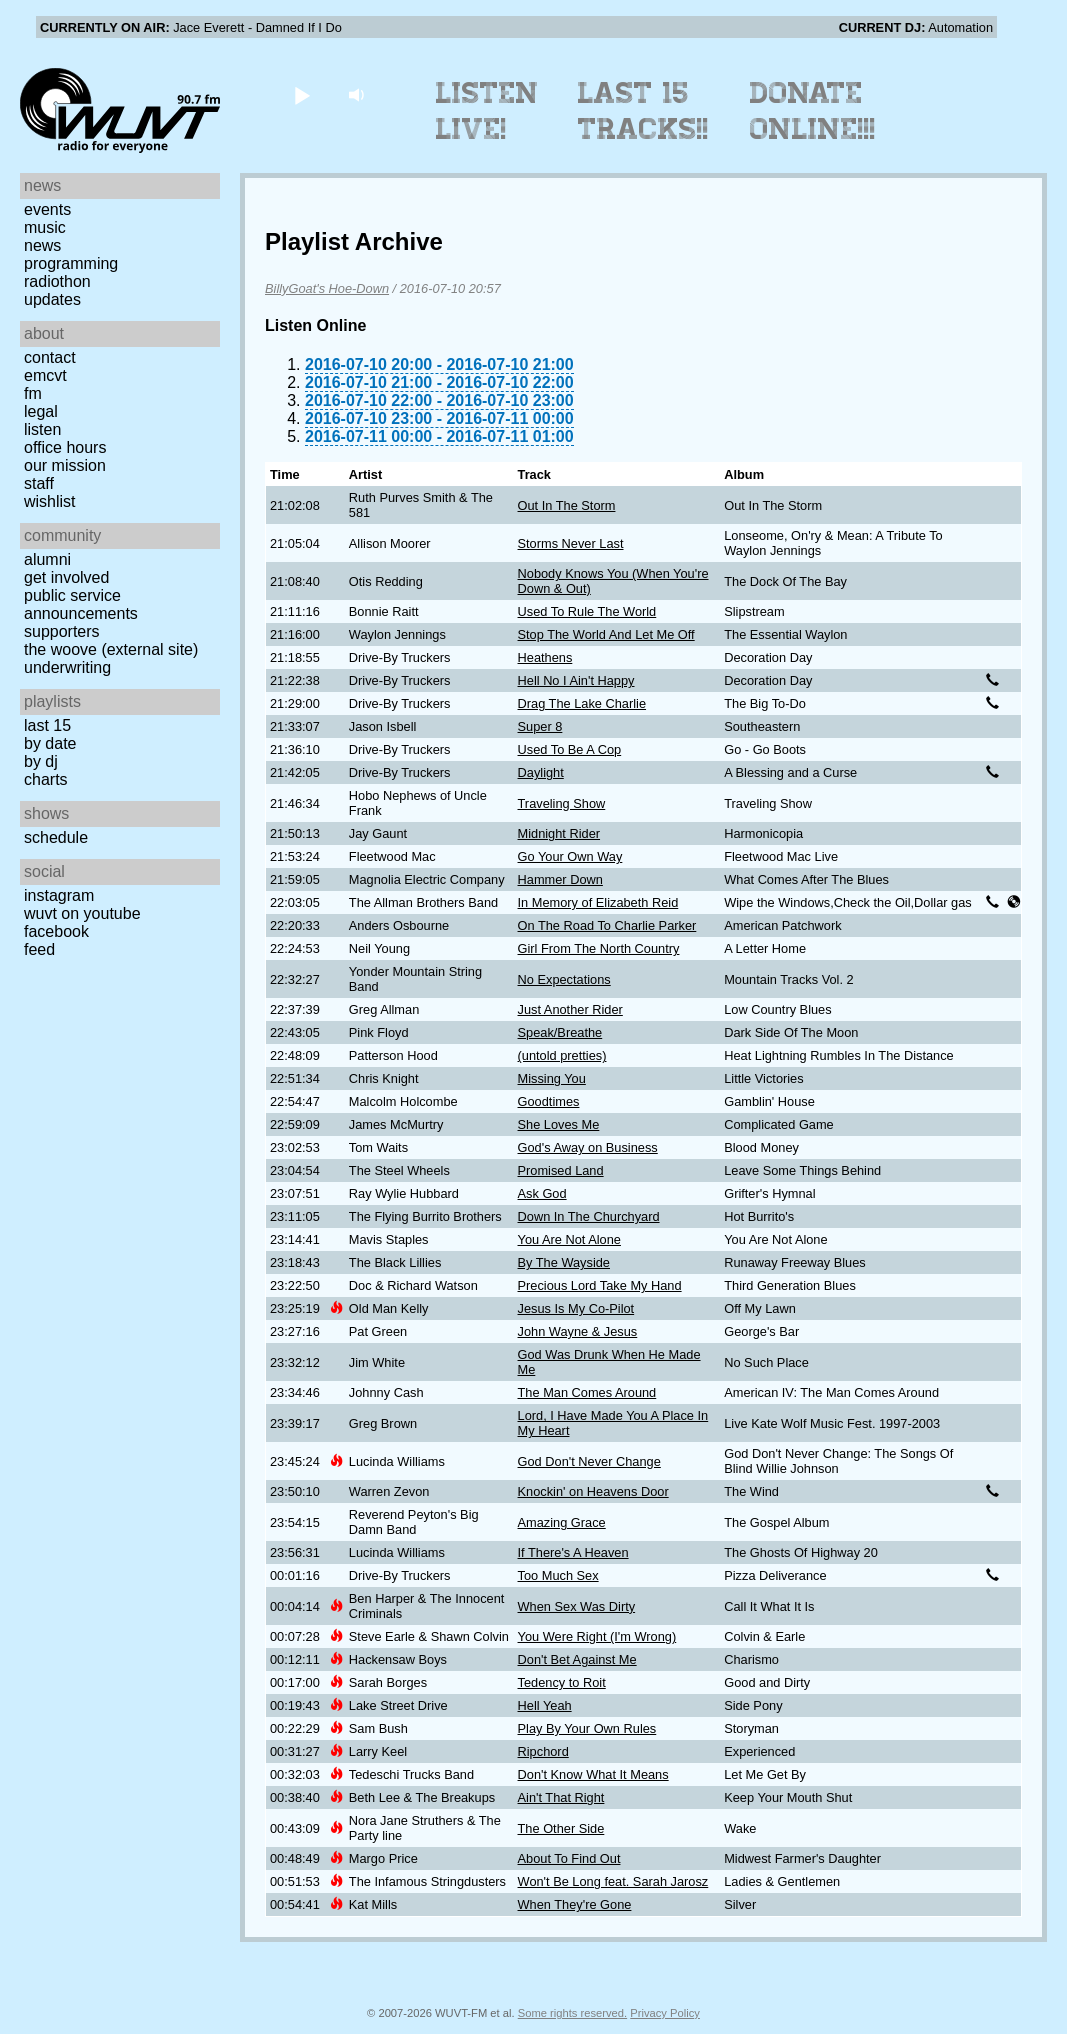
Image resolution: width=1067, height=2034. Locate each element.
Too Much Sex (558, 1575)
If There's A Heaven (573, 1552)
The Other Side (561, 1828)
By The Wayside (564, 1262)
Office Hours (65, 447)
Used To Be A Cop (570, 749)
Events (47, 209)
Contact (50, 357)
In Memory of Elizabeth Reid (598, 902)
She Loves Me (559, 1124)
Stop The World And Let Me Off (606, 634)
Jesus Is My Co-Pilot (576, 1308)
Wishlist (50, 501)
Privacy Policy (665, 2013)
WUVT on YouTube (82, 913)
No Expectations (564, 979)
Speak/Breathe (560, 1032)
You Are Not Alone (569, 1239)
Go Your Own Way (570, 856)
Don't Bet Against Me (577, 1659)
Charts (46, 779)
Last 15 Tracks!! (643, 111)
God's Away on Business (588, 1147)
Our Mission (65, 465)
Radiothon (57, 281)
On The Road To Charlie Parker (607, 925)
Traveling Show (562, 803)
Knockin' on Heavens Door (593, 1491)
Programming (71, 263)
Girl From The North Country (599, 948)
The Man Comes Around (587, 1392)
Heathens (545, 657)
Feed (39, 949)
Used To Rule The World (587, 611)
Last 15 (47, 725)
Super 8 (540, 726)
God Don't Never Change (589, 1461)
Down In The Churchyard (589, 1216)
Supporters (62, 631)
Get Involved (66, 577)
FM (33, 393)
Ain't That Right (561, 1797)
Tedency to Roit (562, 1682)
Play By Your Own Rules (587, 1728)
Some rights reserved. (572, 2013)
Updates (52, 299)
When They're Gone (575, 1904)
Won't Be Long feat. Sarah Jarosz (613, 1881)
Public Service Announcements (81, 604)
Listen (42, 429)
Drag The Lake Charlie (582, 703)
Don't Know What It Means (593, 1774)
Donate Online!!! (813, 111)
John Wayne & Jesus (578, 1331)
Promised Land (561, 1170)
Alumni (47, 559)
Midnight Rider (559, 833)
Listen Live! (487, 111)
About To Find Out (569, 1858)
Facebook (56, 931)
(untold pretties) (562, 1055)
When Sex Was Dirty (577, 1606)
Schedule (56, 837)
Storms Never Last (571, 543)
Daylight (541, 772)
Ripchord (543, 1751)
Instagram (59, 895)
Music (45, 227)
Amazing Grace (562, 1522)
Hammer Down (560, 879)
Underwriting (67, 667)
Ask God (542, 1193)
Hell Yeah (545, 1705)
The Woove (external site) (111, 649)
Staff (39, 483)
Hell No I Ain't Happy (576, 680)
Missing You (552, 1078)
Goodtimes (549, 1101)
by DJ (41, 761)
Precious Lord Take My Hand (600, 1285)
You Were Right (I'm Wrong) (597, 1636)
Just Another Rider (570, 1009)
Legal (41, 411)
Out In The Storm (567, 505)
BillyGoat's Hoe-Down (327, 288)
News (42, 245)
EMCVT (45, 375)
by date (50, 743)
